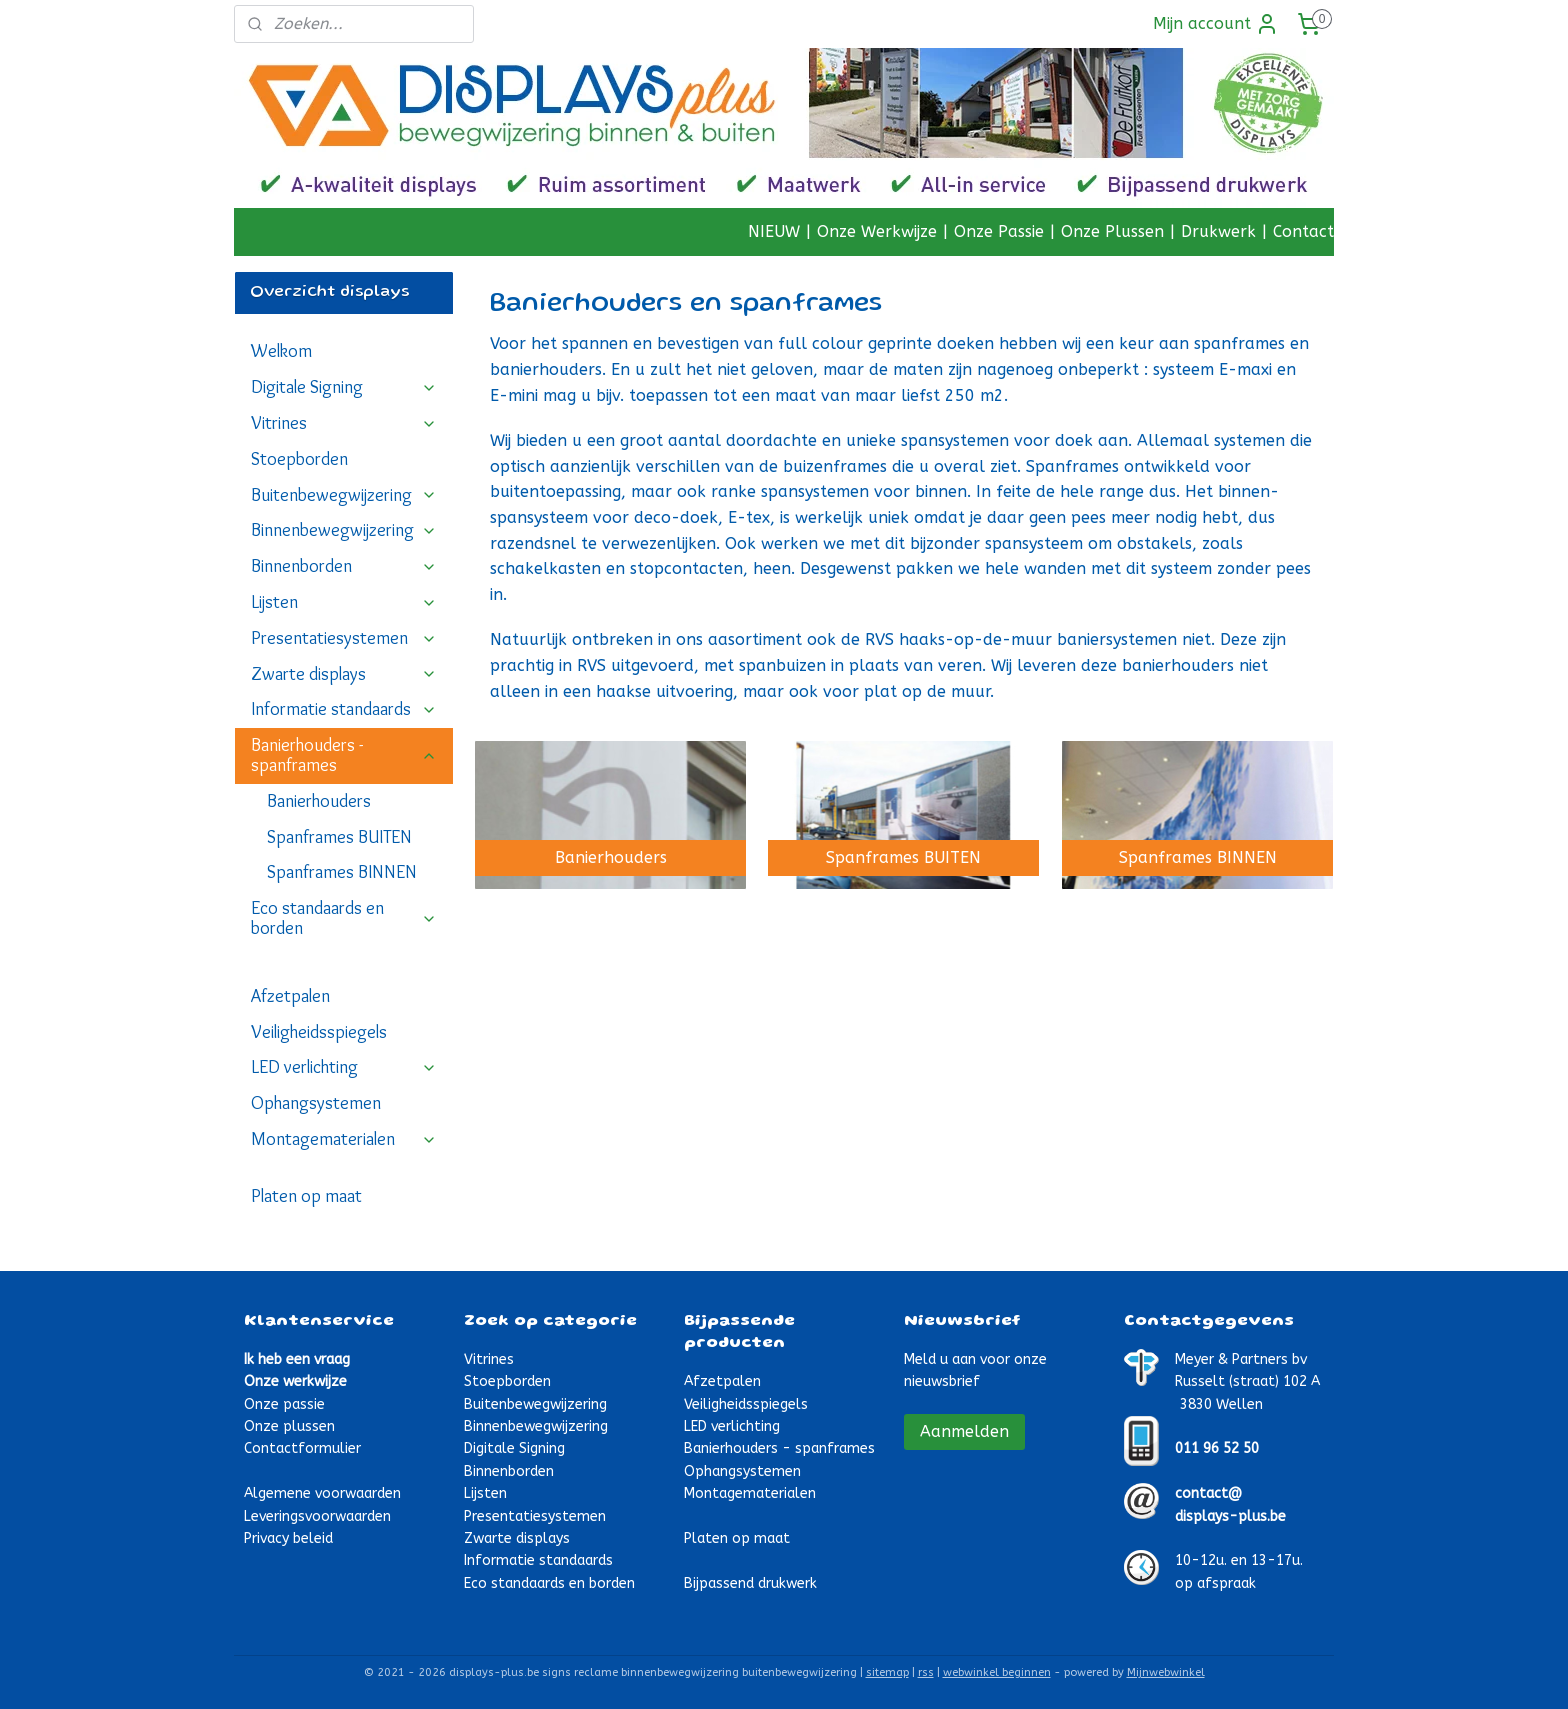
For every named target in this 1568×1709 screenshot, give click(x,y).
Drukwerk (1218, 231)
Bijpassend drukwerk (750, 1583)
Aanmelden (964, 1431)
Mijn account (1216, 24)
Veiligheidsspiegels (319, 1032)
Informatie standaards (344, 709)
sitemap (887, 1672)
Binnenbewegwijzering (344, 530)
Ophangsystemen (316, 1103)
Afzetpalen (290, 996)
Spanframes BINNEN (342, 872)
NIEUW (774, 231)
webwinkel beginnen (997, 1672)
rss (926, 1672)
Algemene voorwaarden (322, 1493)
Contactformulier (302, 1448)
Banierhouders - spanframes (344, 755)
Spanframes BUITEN (339, 837)
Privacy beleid (288, 1538)
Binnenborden (344, 566)
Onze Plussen (1112, 231)
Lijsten (344, 602)
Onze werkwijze (295, 1381)
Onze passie (284, 1404)
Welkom (281, 351)
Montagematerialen (344, 1139)
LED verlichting (344, 1067)
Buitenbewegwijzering (344, 495)
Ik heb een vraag (297, 1359)
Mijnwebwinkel (1166, 1672)
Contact (1303, 231)
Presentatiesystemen (344, 638)
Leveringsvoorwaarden (317, 1516)
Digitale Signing (344, 387)
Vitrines (344, 423)
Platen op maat (306, 1196)
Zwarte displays (344, 674)
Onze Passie (999, 231)
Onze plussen (289, 1426)
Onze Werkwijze (877, 231)
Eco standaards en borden (344, 918)
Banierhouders (319, 801)
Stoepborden (299, 459)
